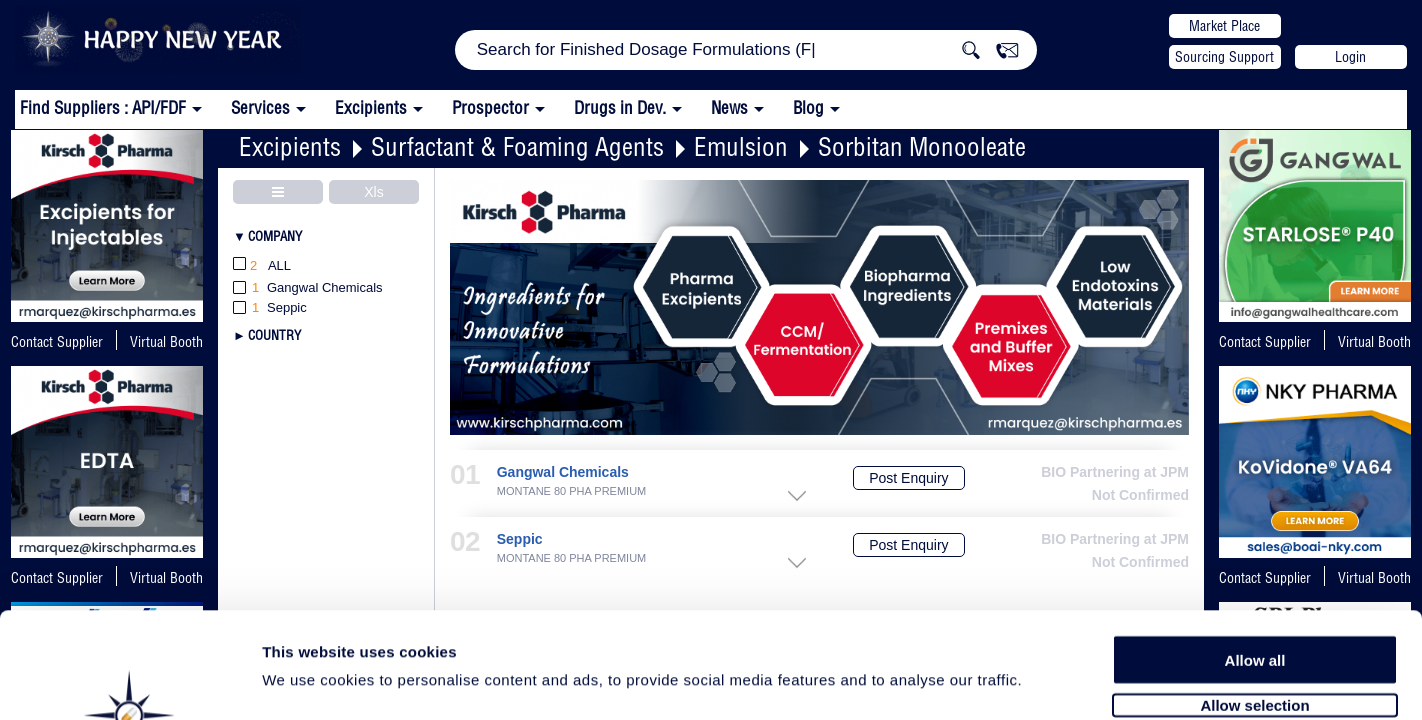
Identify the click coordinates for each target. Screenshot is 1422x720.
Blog (808, 107)
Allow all (1255, 552)
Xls (373, 192)
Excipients (290, 146)
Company (275, 236)
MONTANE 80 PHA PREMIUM (572, 491)
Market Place (1224, 26)
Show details (1049, 681)
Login (1350, 57)
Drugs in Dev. (620, 107)
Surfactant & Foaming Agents (517, 146)
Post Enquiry (908, 478)
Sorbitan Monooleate (922, 146)
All (262, 266)
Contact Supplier (57, 342)
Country (274, 335)
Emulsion (741, 146)
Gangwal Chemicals (563, 472)
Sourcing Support (1224, 57)
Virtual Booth (1374, 342)
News (729, 107)
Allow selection (1254, 597)
